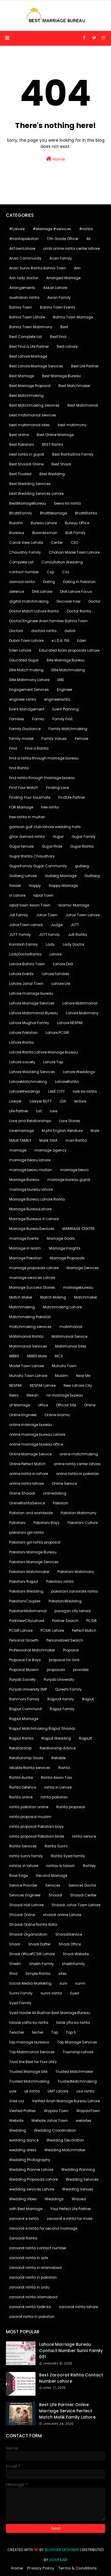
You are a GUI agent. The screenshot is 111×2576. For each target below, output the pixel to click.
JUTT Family (20, 934)
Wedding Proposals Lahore (33, 2179)
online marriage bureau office (36, 1444)
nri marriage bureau (64, 1395)
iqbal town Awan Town (29, 905)
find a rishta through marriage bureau (43, 758)
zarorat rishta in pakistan (31, 2316)
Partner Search (65, 1620)
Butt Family (75, 532)
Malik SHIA (48, 1140)
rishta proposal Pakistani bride (36, 1836)
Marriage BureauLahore (30, 1209)
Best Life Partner (85, 366)
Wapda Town (56, 2110)
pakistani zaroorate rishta (74, 1591)
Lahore (55, 954)
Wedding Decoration (65, 2140)
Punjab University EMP (28, 1689)
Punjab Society (22, 1679)
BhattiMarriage (53, 513)
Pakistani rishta (60, 1581)
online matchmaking (78, 1454)
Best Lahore (67, 346)
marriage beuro (74, 1169)
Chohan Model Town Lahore (74, 552)
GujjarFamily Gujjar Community (38, 865)
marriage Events (24, 1238)
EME (60, 679)
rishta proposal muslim (30, 1816)
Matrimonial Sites (70, 1346)
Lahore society (22, 1061)
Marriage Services (83, 1267)
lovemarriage (21, 1130)
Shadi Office (70, 1944)
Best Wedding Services (30, 483)
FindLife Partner (71, 797)
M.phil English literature (62, 1130)
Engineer (64, 689)
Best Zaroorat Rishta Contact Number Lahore (71, 2378)
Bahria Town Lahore (27, 317)
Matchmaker (85, 1297)
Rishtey (89, 1865)
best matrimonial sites (29, 424)
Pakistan (60, 1503)
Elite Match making (26, 669)
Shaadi (55, 1895)
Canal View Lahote (26, 542)
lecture (80, 1101)
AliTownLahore (22, 248)
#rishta (86, 228)
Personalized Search (64, 1640)
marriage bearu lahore (29, 1160)
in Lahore (17, 895)
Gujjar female (21, 846)
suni (63, 1983)
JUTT (74, 924)
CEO (74, 542)
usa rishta (85, 2091)
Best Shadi (61, 464)
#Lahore (17, 228)
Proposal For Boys (25, 1659)
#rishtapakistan (24, 238)
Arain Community (25, 258)
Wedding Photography (29, 2159)
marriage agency (50, 1150)
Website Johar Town (49, 2120)
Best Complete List (25, 336)
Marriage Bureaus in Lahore (34, 1218)
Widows (79, 2198)
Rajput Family (62, 1708)
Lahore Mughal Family (29, 1022)
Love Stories (69, 1120)
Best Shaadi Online (26, 464)
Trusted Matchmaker (74, 2071)
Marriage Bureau (24, 1179)
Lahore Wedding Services (32, 1071)
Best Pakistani (21, 444)
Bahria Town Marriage (73, 317)
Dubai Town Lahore (26, 640)
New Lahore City (78, 1385)
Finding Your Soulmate (29, 797)
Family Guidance (25, 728)
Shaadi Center (83, 1895)
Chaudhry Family (25, 552)
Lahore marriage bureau (31, 993)
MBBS (14, 1356)
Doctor (94, 601)
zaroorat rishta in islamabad (35, 2267)
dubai (70, 630)
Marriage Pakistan (25, 1258)
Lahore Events (21, 973)
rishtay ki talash (60, 1865)
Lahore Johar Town (26, 983)
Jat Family (18, 914)
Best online (19, 434)
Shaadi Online (22, 1914)
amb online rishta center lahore (71, 248)
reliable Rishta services (29, 1767)
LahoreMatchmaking (28, 1081)
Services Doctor (82, 1885)
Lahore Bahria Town (27, 963)
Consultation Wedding (62, 562)
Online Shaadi (22, 1493)
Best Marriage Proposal (30, 385)
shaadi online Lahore (62, 1914)
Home (55, 159)
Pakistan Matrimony (78, 1512)
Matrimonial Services (28, 1346)
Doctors (16, 630)
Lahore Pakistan (23, 1032)
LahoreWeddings (24, 1091)
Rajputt (85, 1738)
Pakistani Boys (46, 1522)
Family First (62, 718)
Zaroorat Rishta (23, 2238)
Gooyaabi (58, 2559)
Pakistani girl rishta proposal (34, 1542)
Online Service (64, 1483)
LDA (63, 1101)
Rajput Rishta (21, 1738)
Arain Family (60, 258)
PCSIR (91, 1620)
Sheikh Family (41, 1963)
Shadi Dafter (39, 1944)
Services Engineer (25, 1895)
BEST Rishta (52, 444)
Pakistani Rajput (23, 1581)
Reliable (59, 1757)
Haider (15, 885)
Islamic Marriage (73, 905)
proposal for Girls (64, 1659)
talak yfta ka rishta (73, 2022)
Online (89, 1405)
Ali (88, 238)
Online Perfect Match (27, 1463)
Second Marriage (51, 1875)
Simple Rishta (37, 1973)
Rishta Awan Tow (56, 1777)
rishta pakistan (54, 1797)
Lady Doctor (73, 944)
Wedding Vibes (23, 2198)
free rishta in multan (27, 816)
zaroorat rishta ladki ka (30, 2306)
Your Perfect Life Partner (70, 2208)
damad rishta (22, 581)
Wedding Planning (78, 2169)
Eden (81, 640)
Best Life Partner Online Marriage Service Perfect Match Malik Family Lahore (67, 2411)
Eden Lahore (20, 650)
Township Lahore (78, 2051)
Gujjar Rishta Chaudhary (32, 856)
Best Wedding (52, 473)
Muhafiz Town (64, 1365)
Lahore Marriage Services (31, 1003)
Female (81, 738)
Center (57, 542)
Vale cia (16, 2100)
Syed (74, 1993)
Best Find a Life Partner (29, 346)
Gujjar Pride (52, 846)
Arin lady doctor (23, 277)
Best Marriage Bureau (61, 375)
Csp (50, 571)
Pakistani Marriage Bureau (33, 1552)
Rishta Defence (22, 1787)
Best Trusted (20, 473)
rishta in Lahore (58, 1787)
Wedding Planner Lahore (31, 2169)
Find (13, 748)
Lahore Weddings (79, 1071)
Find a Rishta (37, 748)
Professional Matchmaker (32, 1650)
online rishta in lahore (28, 1473)
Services (52, 1885)
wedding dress (22, 2149)
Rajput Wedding (56, 1738)
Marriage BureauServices (31, 1228)
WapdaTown (88, 2110)
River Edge (18, 1875)
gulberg (82, 865)
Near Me (83, 1375)
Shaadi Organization (28, 1934)
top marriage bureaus (29, 2042)
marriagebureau (78, 1287)
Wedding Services (82, 2179)
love (53, 1111)
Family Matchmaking (68, 728)
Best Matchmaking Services (34, 405)
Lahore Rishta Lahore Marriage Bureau (43, 1052)
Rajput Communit (25, 1708)
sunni (80, 1983)
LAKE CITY (56, 1091)
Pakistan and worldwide (31, 1512)
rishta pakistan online (28, 1806)
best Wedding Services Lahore (36, 493)
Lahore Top (53, 1061)
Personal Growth (23, 1640)
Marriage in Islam (25, 1248)
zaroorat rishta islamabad (33, 2296)
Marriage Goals (61, 1238)
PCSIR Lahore (21, 1630)
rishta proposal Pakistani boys (36, 1826)
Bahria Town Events (57, 307)
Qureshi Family (68, 1689)
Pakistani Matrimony (75, 1571)
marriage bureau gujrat (68, 1179)
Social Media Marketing (30, 1983)
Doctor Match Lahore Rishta (34, 611)
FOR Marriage (21, 807)
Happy (35, 885)
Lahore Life (61, 983)
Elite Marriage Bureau (66, 660)
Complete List (21, 562)
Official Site (66, 1405)
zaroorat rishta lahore (78, 2306)
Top (54, 2032)
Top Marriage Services (77, 2042)
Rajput (88, 1699)
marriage (17, 1150)
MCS (59, 1356)
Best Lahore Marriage (28, 356)
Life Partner (18, 1111)
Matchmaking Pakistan (30, 1316)
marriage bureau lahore (31, 1189)
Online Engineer (23, 1414)
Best (64, 326)
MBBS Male (37, 1356)
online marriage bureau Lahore (37, 1434)
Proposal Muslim (24, 1669)
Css (65, 571)
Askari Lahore (55, 287)
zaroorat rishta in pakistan (33, 2277)
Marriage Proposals (67, 1258)
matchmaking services (30, 1326)
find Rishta (19, 767)
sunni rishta (51, 1993)
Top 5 (71, 2032)
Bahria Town (20, 307)
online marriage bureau (30, 1424)
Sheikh (15, 1963)
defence (16, 591)
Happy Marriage (63, 885)
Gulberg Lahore (23, 875)
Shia (13, 1973)
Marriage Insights (65, 1248)
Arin (77, 268)
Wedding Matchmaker (64, 2149)
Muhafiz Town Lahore (28, 1375)
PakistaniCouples (25, 1601)
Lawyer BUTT (41, 1101)
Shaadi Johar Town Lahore (76, 1904)
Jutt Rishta (77, 934)
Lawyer (15, 1101)
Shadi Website (76, 1953)
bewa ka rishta (67, 503)
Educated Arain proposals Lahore (69, 650)
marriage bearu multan (30, 1169)
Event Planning (65, 709)
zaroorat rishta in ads (28, 2257)
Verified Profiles (22, 2110)
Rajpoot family (60, 1699)
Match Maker (20, 1297)
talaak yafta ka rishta (28, 2022)
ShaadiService (68, 1934)
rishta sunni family (26, 1855)
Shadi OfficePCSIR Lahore (32, 1953)
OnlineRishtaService (27, 1503)
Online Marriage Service (30, 1454)
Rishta (64, 1767)
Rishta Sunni (56, 1846)
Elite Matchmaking (68, 669)
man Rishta (76, 1140)
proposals (56, 1669)
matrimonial (70, 1326)
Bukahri (16, 522)
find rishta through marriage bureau (42, 777)
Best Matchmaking (26, 395)
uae (12, 2091)
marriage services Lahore (32, 1277)
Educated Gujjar (24, 660)
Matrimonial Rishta (26, 1336)
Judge (56, 924)
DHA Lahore (42, 591)
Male (95, 1130)
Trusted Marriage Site (28, 2071)
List (39, 1111)
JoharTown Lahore (26, 924)
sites (62, 1973)
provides (81, 1669)
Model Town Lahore (26, 1365)
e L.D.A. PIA (60, 640)
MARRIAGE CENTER (78, 1228)
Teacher (16, 2032)
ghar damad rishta (27, 836)
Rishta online (21, 1797)
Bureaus (16, 532)
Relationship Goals (26, 1757)
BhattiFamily (20, 513)
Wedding (17, 2130)
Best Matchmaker (74, 385)
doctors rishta (44, 630)
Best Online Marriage (55, 434)
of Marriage (19, 1405)
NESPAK (15, 1385)
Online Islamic (57, 1414)
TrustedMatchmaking (77, 2081)
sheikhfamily (73, 1963)
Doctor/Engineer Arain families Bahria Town (48, 620)
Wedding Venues (77, 2189)
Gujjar (58, 836)
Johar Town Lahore (82, 914)
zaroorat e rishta (24, 2218)
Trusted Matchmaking (29, 2081)
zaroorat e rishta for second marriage (43, 2228)
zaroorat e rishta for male (69, 2218)
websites (83, 2120)
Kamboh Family (23, 944)
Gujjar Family (84, 836)
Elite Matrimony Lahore (29, 679)
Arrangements (22, 287)
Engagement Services (29, 689)
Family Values (54, 738)
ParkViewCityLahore (26, 1620)
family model (21, 738)
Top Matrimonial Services (32, 2051)
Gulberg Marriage (60, 875)
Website (16, 2120)
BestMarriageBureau (27, 503)
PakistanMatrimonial (27, 1610)
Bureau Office (77, 522)
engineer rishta (22, 699)
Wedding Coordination (55, 2130)
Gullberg (92, 875)
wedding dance (23, 2140)
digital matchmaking (29, 601)
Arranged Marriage (63, 277)
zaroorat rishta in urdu (29, 2287)
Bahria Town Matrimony (30, 326)
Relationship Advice (57, 1748)
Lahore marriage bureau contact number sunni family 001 (71, 2350)
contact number (24, 571)
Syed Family (20, 2002)
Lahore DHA (63, 963)
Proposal (71, 1650)
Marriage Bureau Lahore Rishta (37, 1199)
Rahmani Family (24, 1699)
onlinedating (54, 1493)
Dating (49, 581)
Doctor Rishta (79, 611)
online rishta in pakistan (77, 1473)
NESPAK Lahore (43, 1385)
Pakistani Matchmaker (29, 1571)
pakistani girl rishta (26, 1532)
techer (37, 2032)
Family (38, 718)
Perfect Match (84, 1630)
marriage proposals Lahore (34, 1267)
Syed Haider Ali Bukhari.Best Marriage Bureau (49, 2012)
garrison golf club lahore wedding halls (45, 826)
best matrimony (72, 424)
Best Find (58, 336)
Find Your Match (23, 787)
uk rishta (32, 2091)
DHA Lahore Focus (76, 591)
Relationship (20, 1748)
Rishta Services (23, 1846)
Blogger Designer (62, 2549)
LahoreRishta (67, 1081)
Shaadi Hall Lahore (26, 1904)
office (43, 1405)
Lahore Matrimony (82, 1012)
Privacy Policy (40, 2568)
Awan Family (59, 297)
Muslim (61, 1375)
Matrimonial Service (69, 1336)
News (14, 1395)
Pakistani (17, 1522)
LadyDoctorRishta (25, 954)
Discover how (69, 601)
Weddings (54, 2198)
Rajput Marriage (23, 1718)
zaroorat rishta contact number (37, 2247)
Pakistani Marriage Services (34, 1561)
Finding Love (57, 787)
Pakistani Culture (82, 1522)
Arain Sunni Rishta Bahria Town (37, 268)
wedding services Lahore (31, 2189)
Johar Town (46, 914)
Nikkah (32, 1395)
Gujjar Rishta (82, 846)
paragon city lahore (72, 1610)
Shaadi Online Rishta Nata (33, 1924)
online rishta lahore (26, 1483)
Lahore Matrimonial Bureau (33, 1012)
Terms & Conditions (77, 2568)
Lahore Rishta (21, 1042)
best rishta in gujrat (26, 454)
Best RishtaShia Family (73, 454)
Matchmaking (22, 1307)
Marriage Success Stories (32, 1287)
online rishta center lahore (77, 1463)
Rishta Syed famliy (68, 1855)
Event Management (26, 709)
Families (16, 718)
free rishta (50, 807)
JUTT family (49, 934)
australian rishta (24, 297)
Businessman (44, 532)
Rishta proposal (70, 1806)
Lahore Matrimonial (79, 1003)
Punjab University (59, 1679)
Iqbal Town (43, 895)
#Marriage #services (52, 228)
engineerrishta (57, 699)
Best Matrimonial (82, 405)
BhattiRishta (86, 513)
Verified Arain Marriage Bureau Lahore (66, 2100)
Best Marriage (21, 375)
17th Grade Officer (62, 238)
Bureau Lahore (44, 522)
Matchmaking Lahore (62, 1307)
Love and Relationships (30, 1120)
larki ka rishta (85, 1091)
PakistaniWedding (65, 1601)
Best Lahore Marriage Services (36, 366)
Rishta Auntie (21, 1777)
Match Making (53, 1297)
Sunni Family (21, 1993)
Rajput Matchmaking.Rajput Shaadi (42, 1728)
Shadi (14, 1944)
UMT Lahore (58, 2091)
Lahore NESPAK (70, 1022)
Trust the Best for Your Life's (33, 2061)
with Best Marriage (25, 2208)
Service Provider (23, 1885)
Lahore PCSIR (57, 1032)
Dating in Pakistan (79, 581)
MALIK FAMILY (20, 1140)
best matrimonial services (32, 415)
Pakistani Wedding (26, 1591)
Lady (50, 944)
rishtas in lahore (23, 1865)
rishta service (84, 1836)
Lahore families (55, 973)
